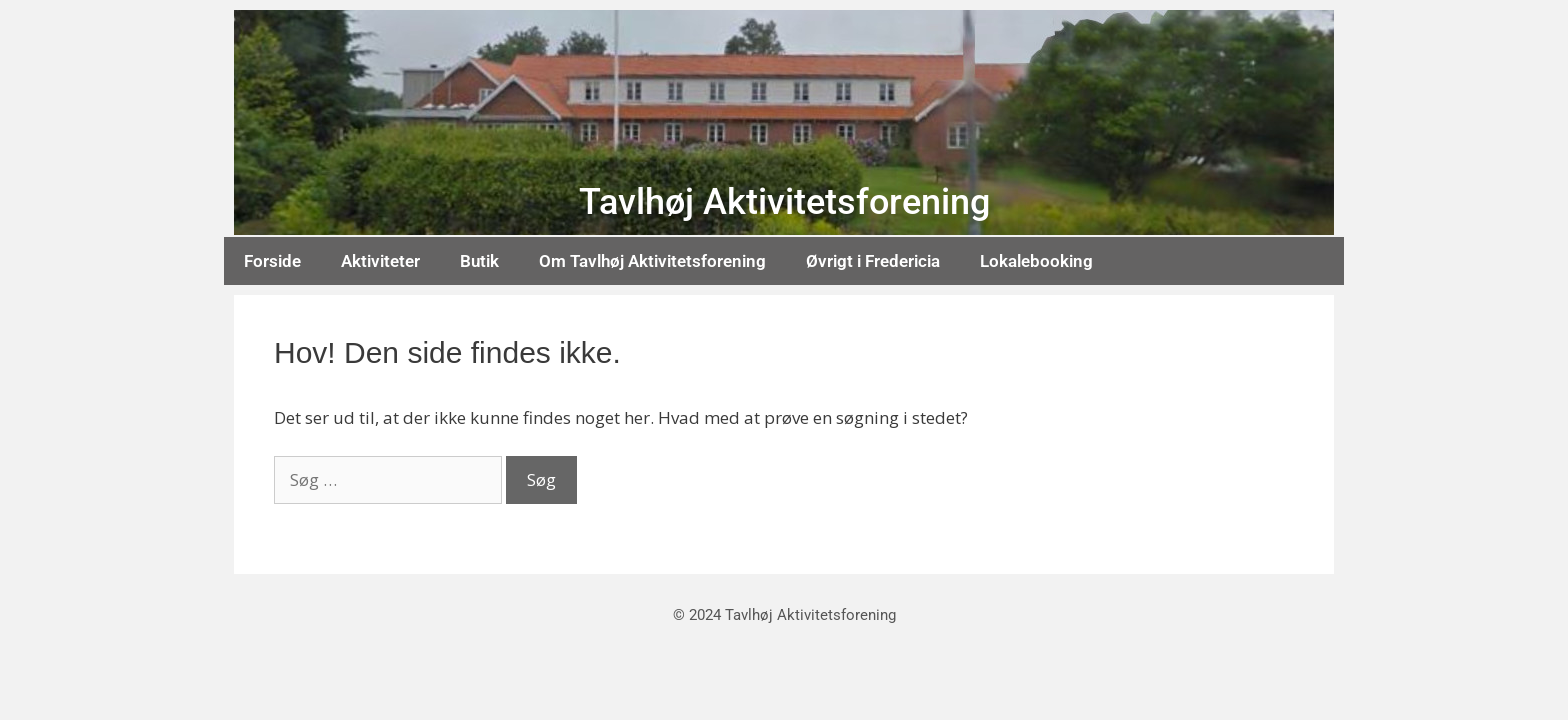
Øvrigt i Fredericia (873, 261)
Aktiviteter (380, 261)
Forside (272, 261)
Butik (479, 261)
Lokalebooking (1036, 261)
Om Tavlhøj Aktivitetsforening (652, 261)
